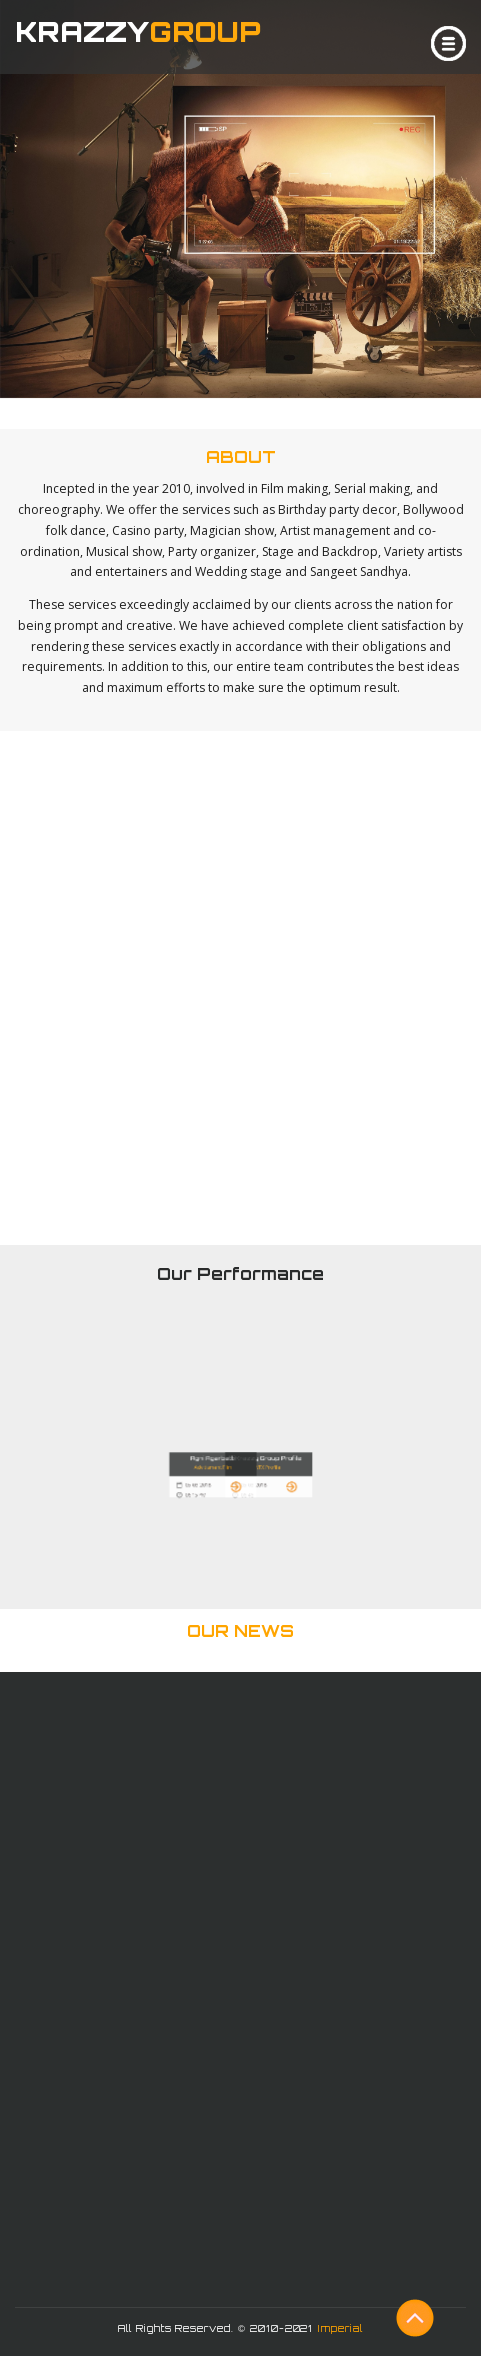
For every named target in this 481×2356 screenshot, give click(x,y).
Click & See (247, 414)
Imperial (340, 2328)
